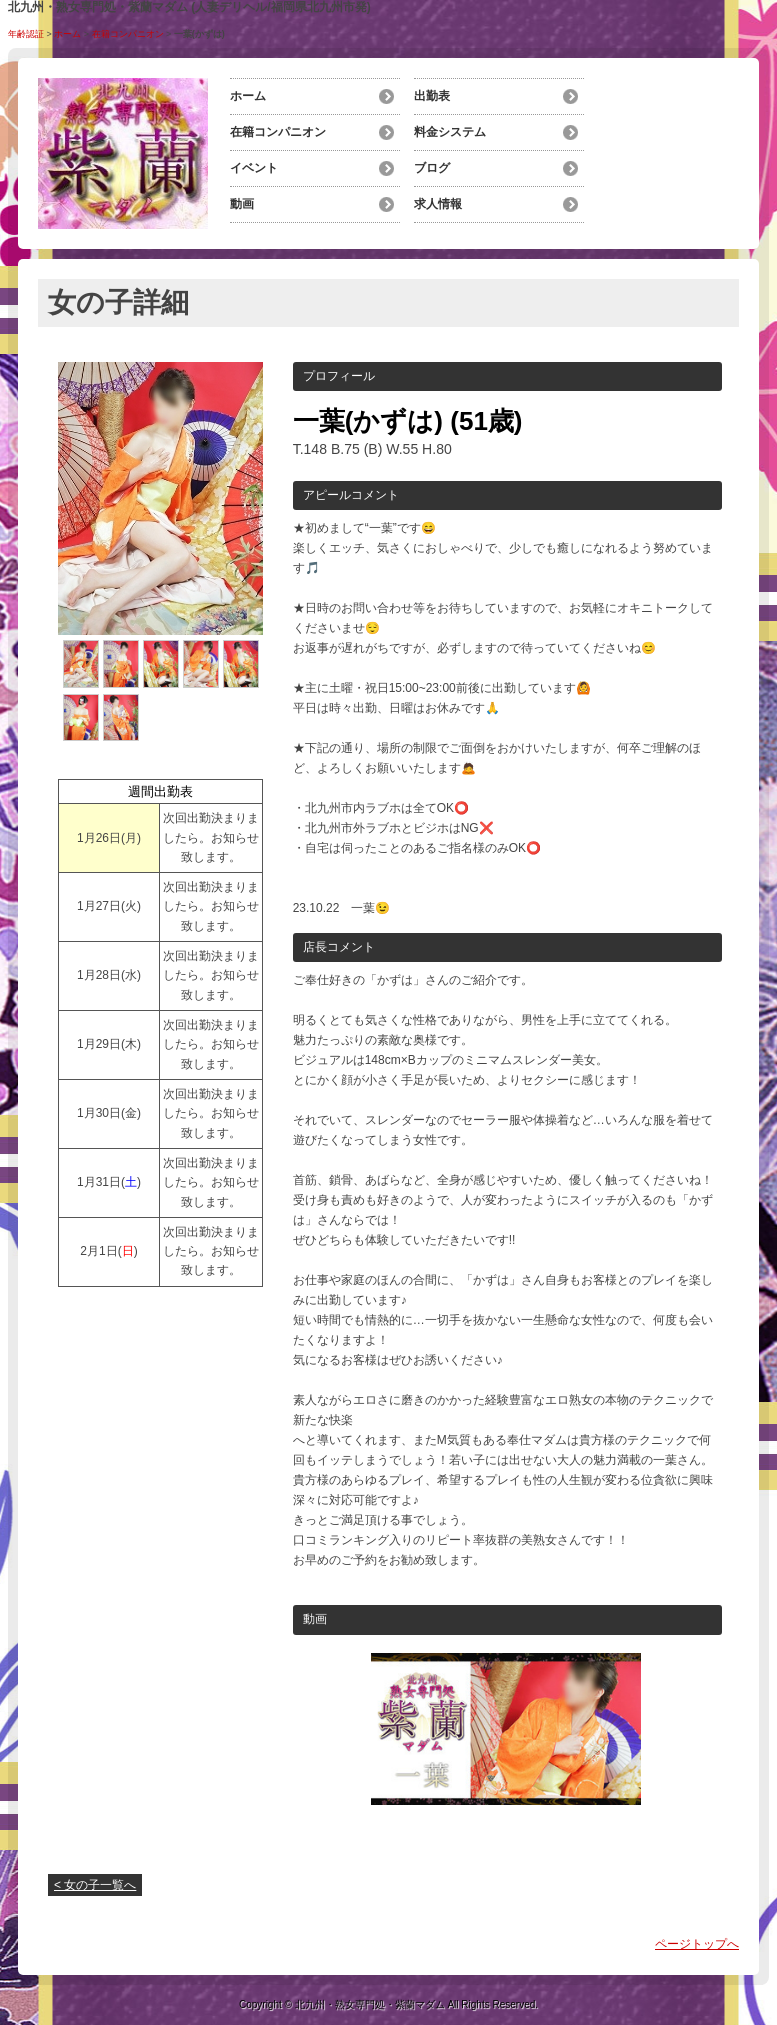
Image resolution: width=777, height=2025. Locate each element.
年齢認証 (26, 34)
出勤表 (432, 96)
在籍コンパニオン (128, 34)
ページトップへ (697, 1944)
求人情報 (438, 204)
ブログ (432, 168)
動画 (242, 204)
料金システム (450, 132)
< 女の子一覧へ (95, 1885)
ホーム (67, 34)
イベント (254, 168)
